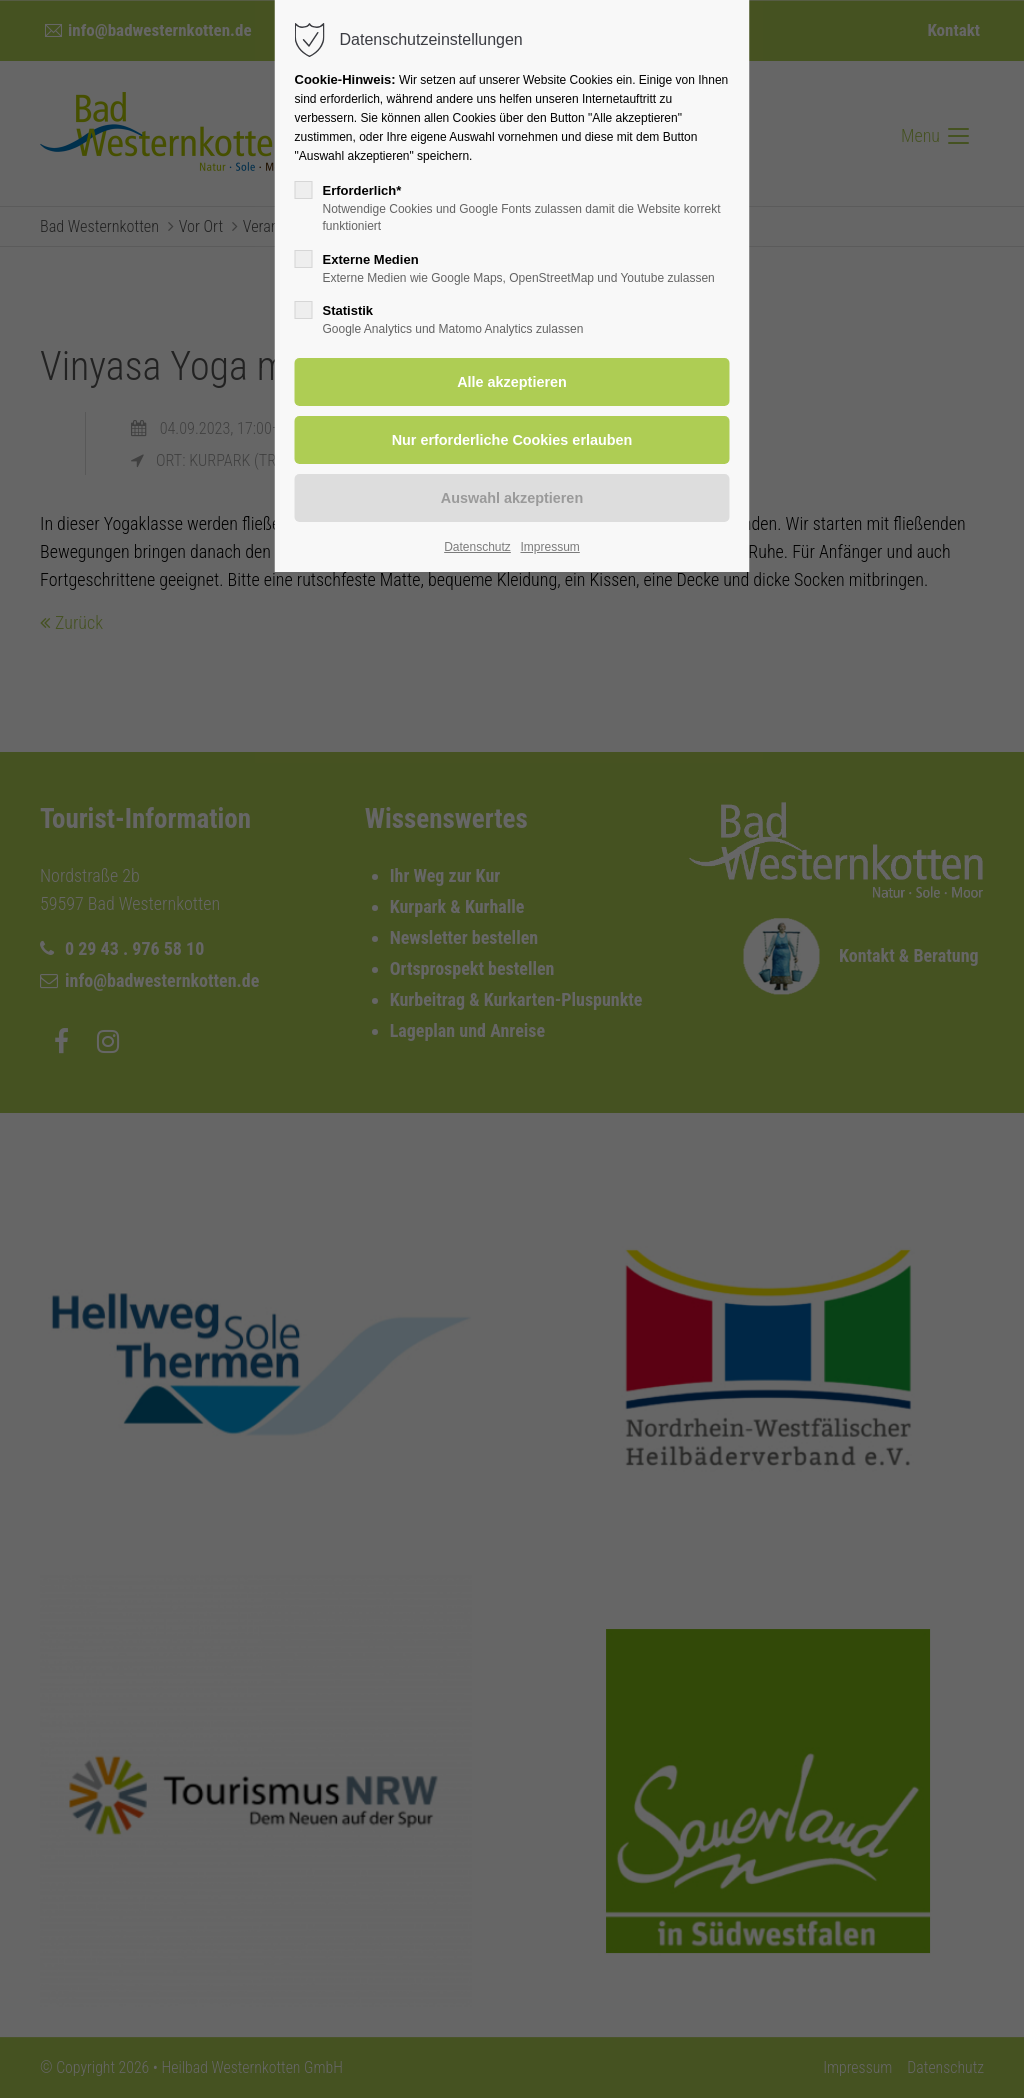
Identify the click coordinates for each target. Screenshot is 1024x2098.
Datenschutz (477, 547)
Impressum (549, 547)
